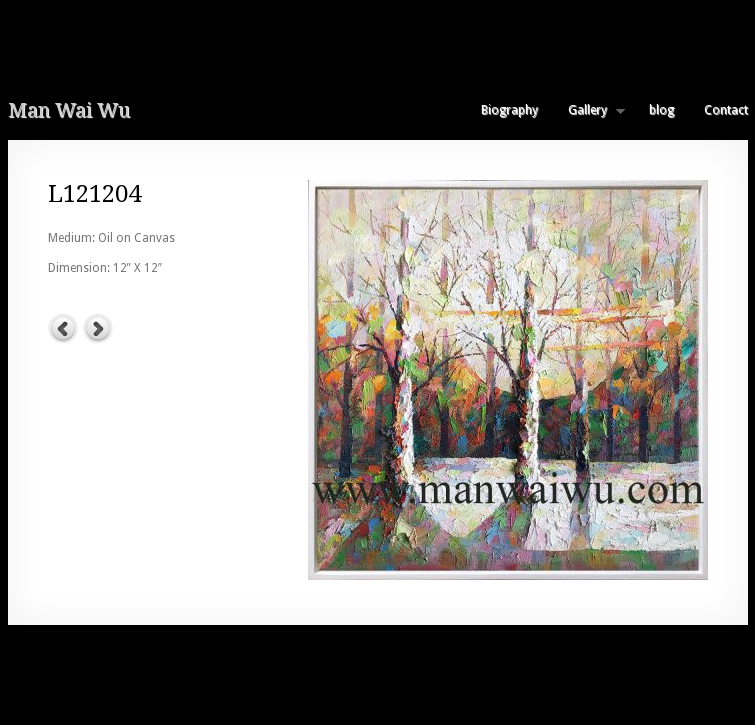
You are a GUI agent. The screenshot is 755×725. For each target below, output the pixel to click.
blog (661, 110)
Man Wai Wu (69, 110)
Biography (509, 110)
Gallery (589, 110)
